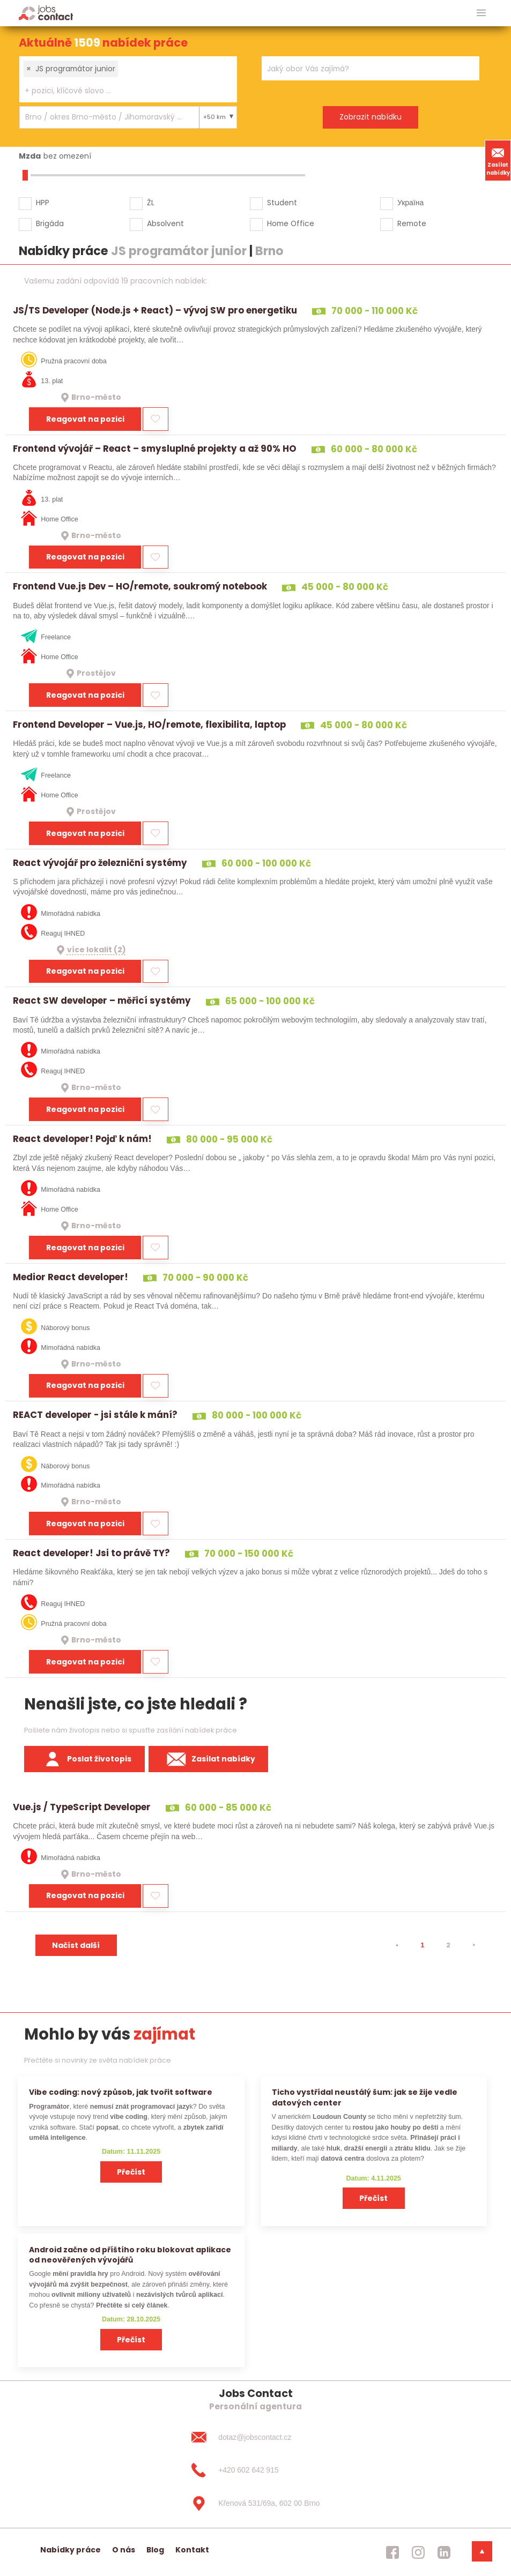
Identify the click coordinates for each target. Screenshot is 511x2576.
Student (282, 202)
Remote (411, 223)
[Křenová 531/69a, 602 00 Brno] (255, 2504)
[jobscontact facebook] (392, 2552)
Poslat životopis (85, 1759)
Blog (155, 2549)
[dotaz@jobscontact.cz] (255, 2437)
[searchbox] (121, 90)
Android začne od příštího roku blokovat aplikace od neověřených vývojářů (130, 2254)
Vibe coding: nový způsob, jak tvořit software (120, 2092)
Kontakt (192, 2549)
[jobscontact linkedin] (444, 2552)
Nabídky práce (70, 2549)
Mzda (30, 156)
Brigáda (50, 223)
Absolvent (165, 223)
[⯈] (474, 1945)
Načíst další (76, 1945)
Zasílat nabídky (498, 160)
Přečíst (131, 2172)
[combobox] (128, 79)
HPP (42, 202)
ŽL (150, 202)
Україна (410, 202)
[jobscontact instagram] (418, 2552)
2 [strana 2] (448, 1945)
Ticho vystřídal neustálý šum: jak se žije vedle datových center (364, 2097)
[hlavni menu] (481, 13)
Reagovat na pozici (85, 419)
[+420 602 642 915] (255, 2470)
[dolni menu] (482, 2551)
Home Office (290, 223)
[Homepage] (46, 12)
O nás (123, 2549)
